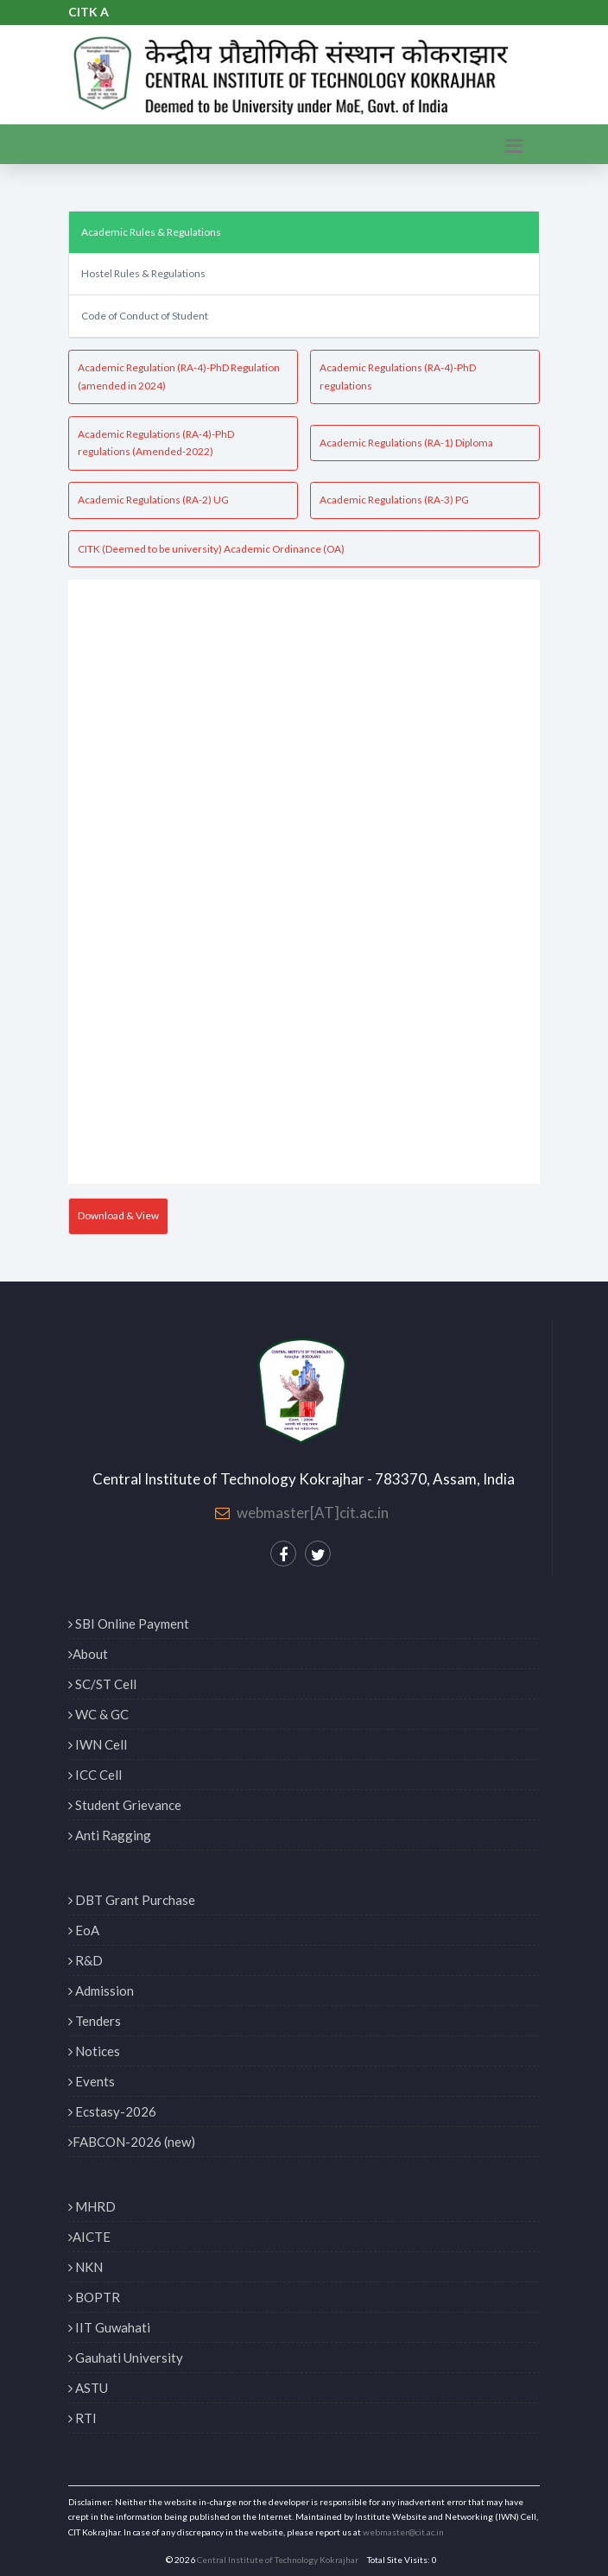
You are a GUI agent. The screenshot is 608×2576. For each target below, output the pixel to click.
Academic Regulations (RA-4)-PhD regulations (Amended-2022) (156, 442)
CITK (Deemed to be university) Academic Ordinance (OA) (211, 548)
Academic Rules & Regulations (151, 231)
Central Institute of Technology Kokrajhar (277, 2559)
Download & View (118, 1215)
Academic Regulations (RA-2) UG (153, 499)
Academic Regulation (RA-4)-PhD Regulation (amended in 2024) (179, 376)
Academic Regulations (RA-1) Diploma (406, 442)
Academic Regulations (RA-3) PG (394, 499)
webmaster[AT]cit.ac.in (313, 1512)
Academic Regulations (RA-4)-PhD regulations (398, 376)
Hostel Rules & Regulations (143, 273)
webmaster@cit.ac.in (403, 2532)
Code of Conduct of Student (144, 315)
